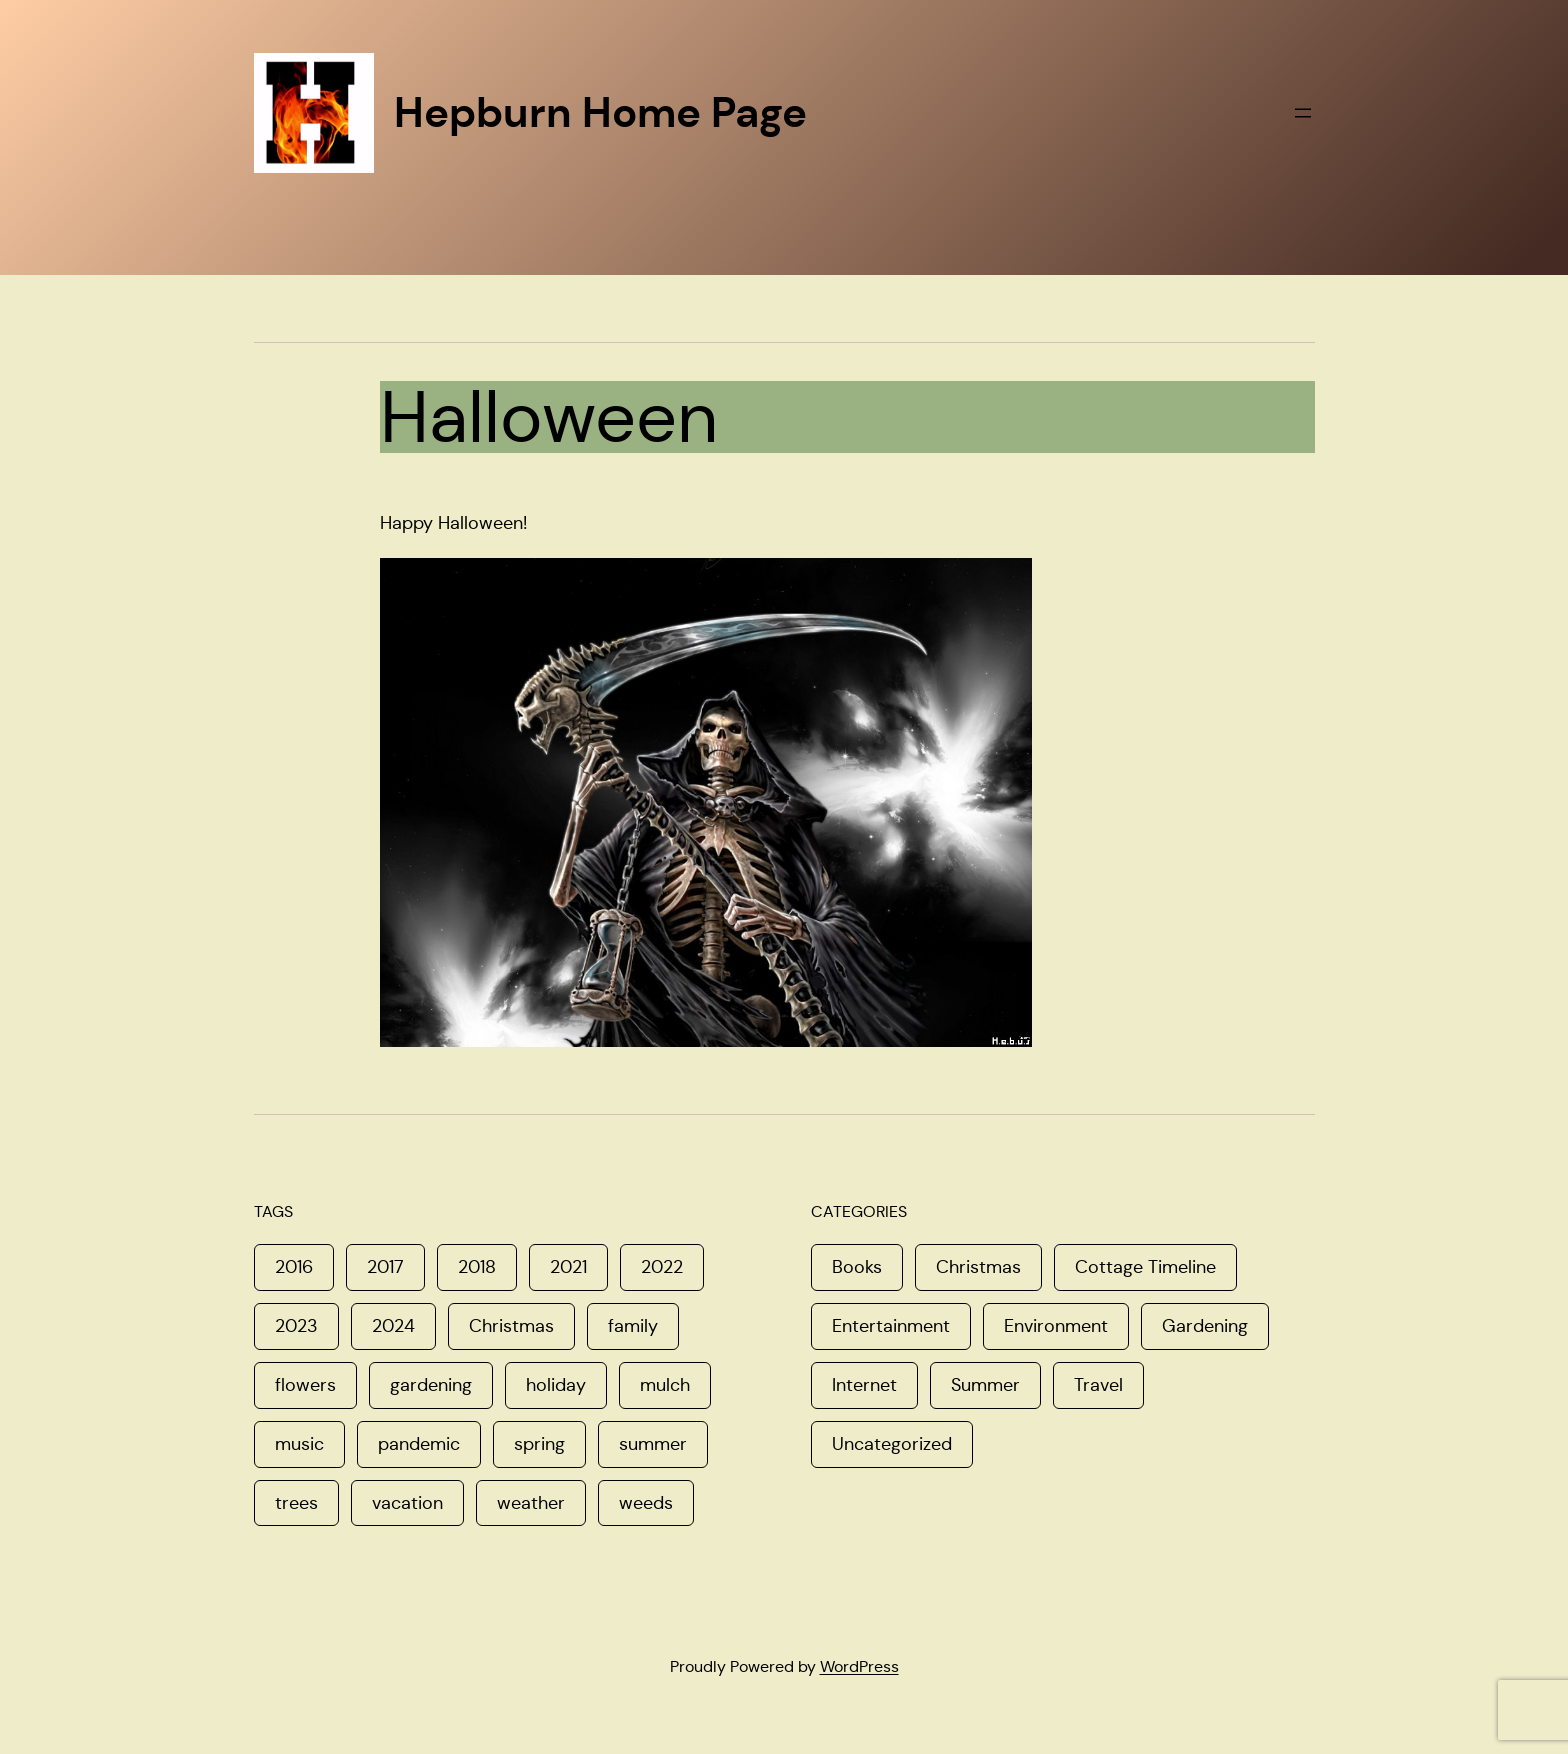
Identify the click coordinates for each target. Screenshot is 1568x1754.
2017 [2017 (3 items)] (385, 1267)
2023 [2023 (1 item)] (296, 1326)
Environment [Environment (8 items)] (1056, 1326)
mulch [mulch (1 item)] (665, 1385)
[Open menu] (1303, 113)
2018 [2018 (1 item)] (477, 1267)
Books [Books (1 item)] (857, 1267)
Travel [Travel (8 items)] (1098, 1385)
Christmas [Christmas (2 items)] (511, 1326)
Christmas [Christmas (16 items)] (978, 1267)
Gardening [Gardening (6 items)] (1205, 1326)
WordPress (859, 1666)
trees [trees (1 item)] (296, 1503)
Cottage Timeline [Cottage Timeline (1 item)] (1145, 1267)
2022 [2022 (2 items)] (662, 1267)
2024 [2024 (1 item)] (393, 1326)
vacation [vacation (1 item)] (407, 1503)
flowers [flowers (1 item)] (305, 1385)
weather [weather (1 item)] (531, 1503)
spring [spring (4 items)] (539, 1444)
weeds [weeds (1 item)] (646, 1503)
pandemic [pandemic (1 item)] (419, 1444)
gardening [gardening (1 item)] (431, 1385)
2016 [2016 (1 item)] (294, 1267)
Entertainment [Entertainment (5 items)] (891, 1326)
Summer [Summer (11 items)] (985, 1385)
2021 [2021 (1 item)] (568, 1267)
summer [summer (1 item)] (653, 1444)
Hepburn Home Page (600, 112)
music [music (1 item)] (299, 1444)
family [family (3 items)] (633, 1326)
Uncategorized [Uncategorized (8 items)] (892, 1444)
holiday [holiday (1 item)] (556, 1385)
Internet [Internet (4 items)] (864, 1385)
